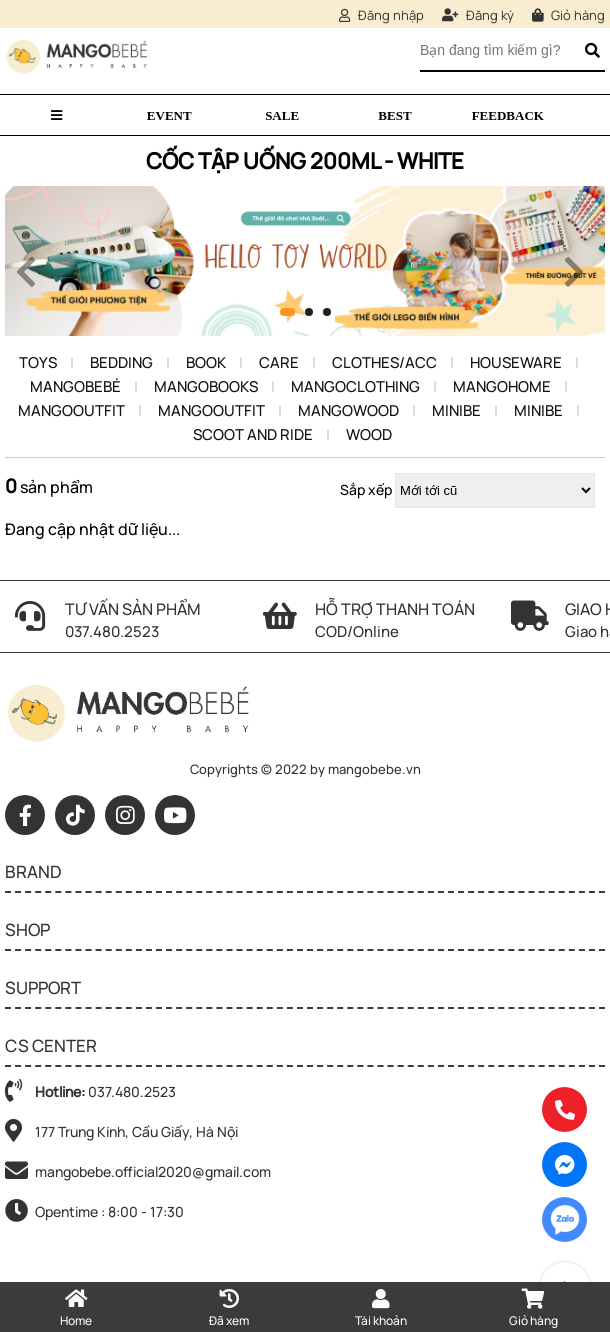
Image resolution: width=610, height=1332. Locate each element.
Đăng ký (478, 15)
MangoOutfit (71, 410)
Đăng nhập (381, 15)
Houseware (516, 362)
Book (206, 362)
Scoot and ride (253, 434)
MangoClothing (355, 386)
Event (169, 115)
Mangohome (502, 386)
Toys (38, 362)
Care (279, 362)
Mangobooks (206, 386)
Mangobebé (75, 386)
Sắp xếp (366, 489)
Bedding (121, 362)
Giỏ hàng (568, 15)
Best (394, 115)
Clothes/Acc (384, 362)
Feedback (508, 115)
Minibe (456, 410)
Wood (369, 434)
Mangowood (348, 410)
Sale (282, 115)
